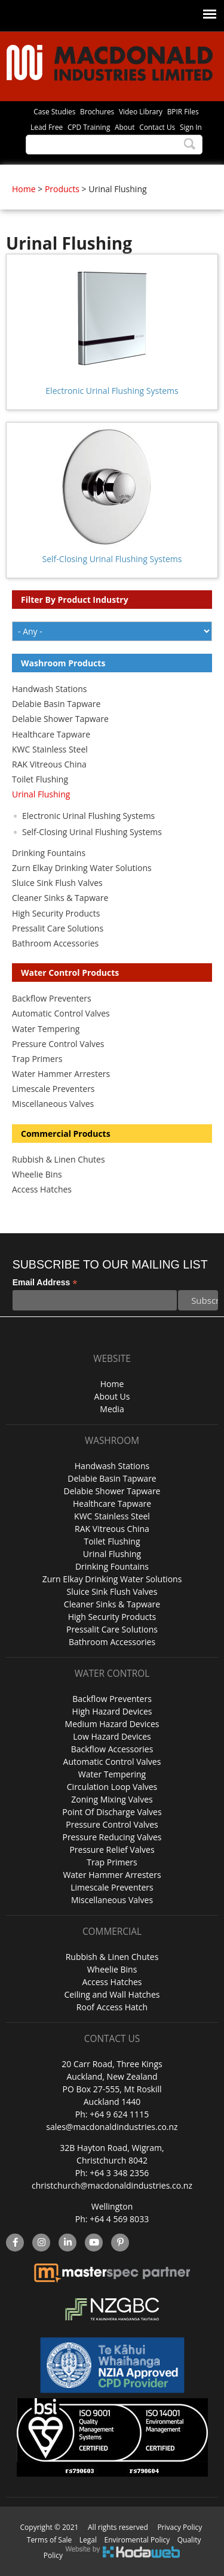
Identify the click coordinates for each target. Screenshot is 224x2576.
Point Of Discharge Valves (111, 1812)
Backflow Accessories (112, 1749)
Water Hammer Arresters (61, 1073)
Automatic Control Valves (61, 1013)
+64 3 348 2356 (119, 2172)
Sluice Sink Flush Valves (57, 882)
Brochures (97, 111)
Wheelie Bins (37, 1174)
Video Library (140, 111)
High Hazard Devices (112, 1711)
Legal (88, 2540)
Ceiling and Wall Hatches (111, 1994)
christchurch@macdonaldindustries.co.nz (112, 2185)
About (124, 127)
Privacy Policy (179, 2527)
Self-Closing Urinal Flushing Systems (112, 559)
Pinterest (120, 2243)
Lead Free (46, 127)
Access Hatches (42, 1189)
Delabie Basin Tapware (56, 703)
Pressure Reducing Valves (111, 1837)
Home (24, 189)
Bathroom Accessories (55, 943)
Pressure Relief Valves (111, 1849)
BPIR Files (183, 111)
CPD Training (88, 127)
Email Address (45, 1282)
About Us (112, 1396)
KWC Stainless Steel (50, 749)
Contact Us (157, 127)
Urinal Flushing (41, 794)
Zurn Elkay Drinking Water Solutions (82, 867)
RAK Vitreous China (49, 764)
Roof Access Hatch (112, 2007)
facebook (15, 2243)
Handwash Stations (49, 688)
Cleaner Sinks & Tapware (60, 897)
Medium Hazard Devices (112, 1724)
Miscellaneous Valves (53, 1103)
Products (62, 189)
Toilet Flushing (40, 779)
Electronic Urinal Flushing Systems (111, 390)
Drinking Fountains (48, 852)
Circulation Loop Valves (112, 1786)
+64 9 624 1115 (119, 2114)
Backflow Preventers (51, 998)
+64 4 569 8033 (119, 2219)
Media (112, 1409)
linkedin (67, 2243)
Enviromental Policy (137, 2540)
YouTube (94, 2243)
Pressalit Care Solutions (57, 928)
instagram (41, 2243)
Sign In (191, 127)
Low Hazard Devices (112, 1736)
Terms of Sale (49, 2540)
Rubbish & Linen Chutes (58, 1159)
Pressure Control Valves (58, 1043)
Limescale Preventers (53, 1088)
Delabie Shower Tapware (60, 718)
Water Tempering (45, 1028)
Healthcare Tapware (51, 734)
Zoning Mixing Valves (111, 1799)
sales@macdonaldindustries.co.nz (111, 2126)
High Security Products (56, 913)
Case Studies (54, 111)
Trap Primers (37, 1058)
